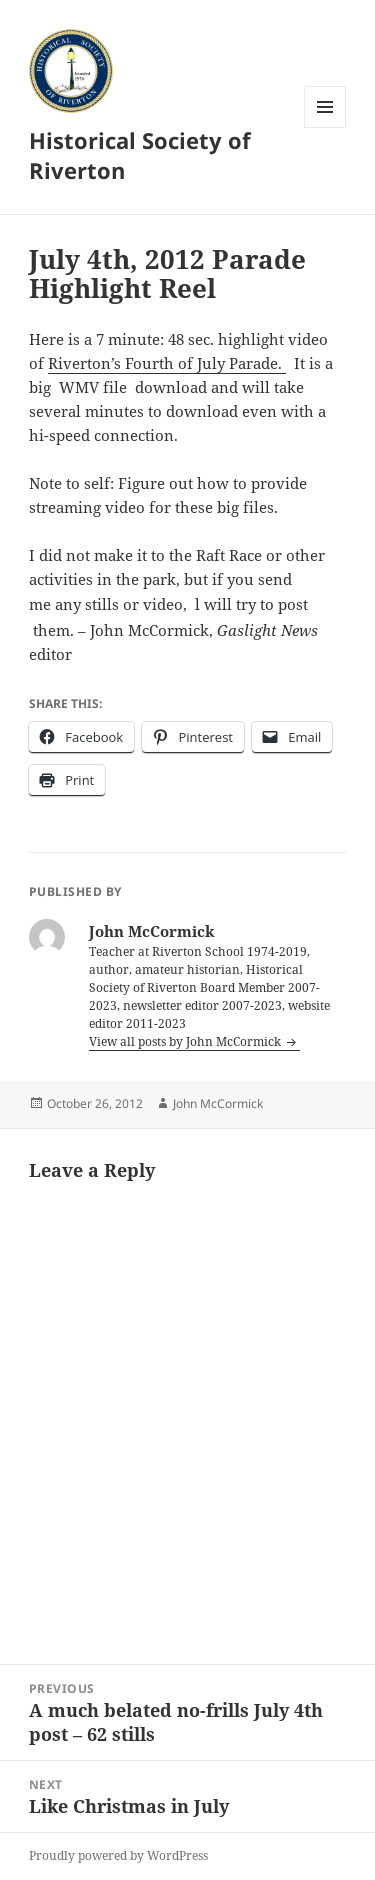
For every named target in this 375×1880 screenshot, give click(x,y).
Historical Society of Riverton (140, 155)
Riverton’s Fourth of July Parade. (167, 363)
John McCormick (218, 1103)
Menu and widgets (325, 127)
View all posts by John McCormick (186, 1041)
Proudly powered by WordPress (118, 1855)
